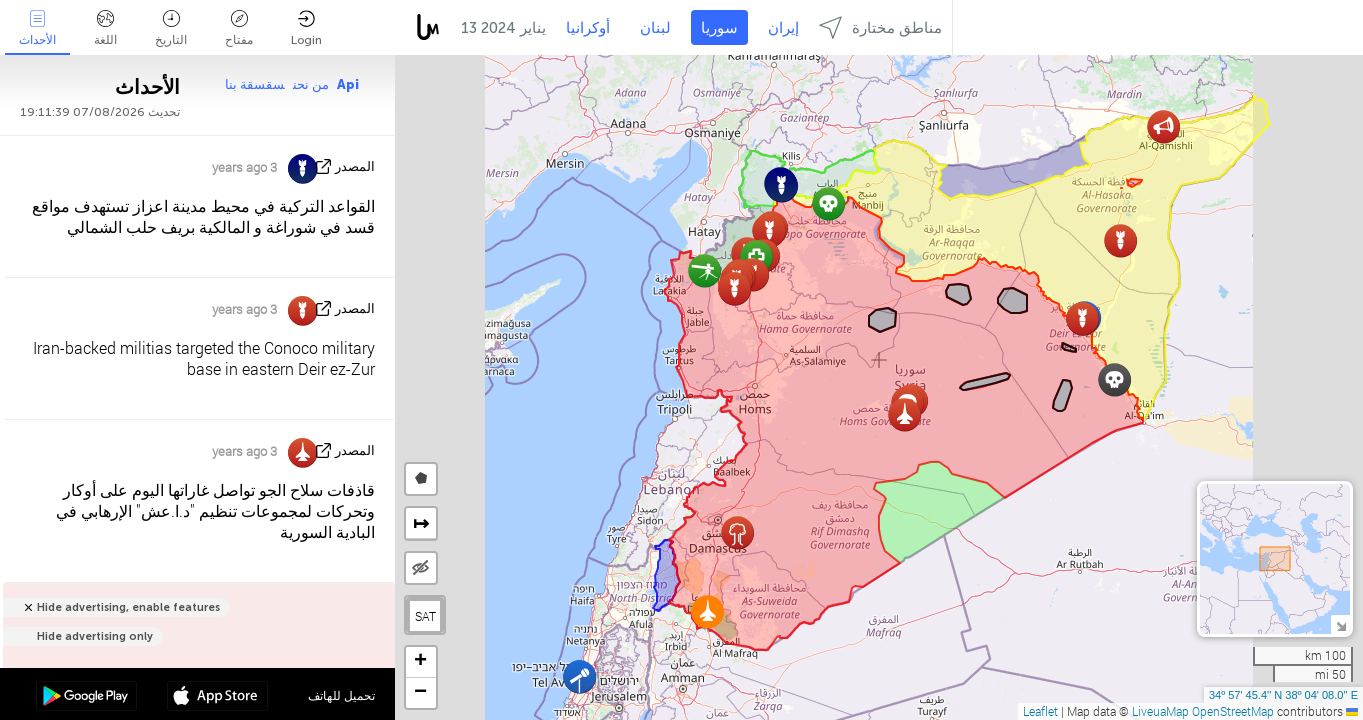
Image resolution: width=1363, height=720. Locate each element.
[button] (737, 532)
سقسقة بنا (255, 84)
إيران (783, 28)
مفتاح (239, 28)
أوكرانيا (588, 28)
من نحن (311, 84)
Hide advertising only (95, 636)
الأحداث (37, 28)
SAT (425, 616)
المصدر (355, 166)
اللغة (105, 28)
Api (348, 84)
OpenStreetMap (1233, 711)
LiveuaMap (1160, 711)
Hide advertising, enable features (128, 607)
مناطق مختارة (880, 27)
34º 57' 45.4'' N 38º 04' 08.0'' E (1283, 695)
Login (306, 28)
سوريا (719, 28)
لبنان (655, 28)
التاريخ (171, 28)
